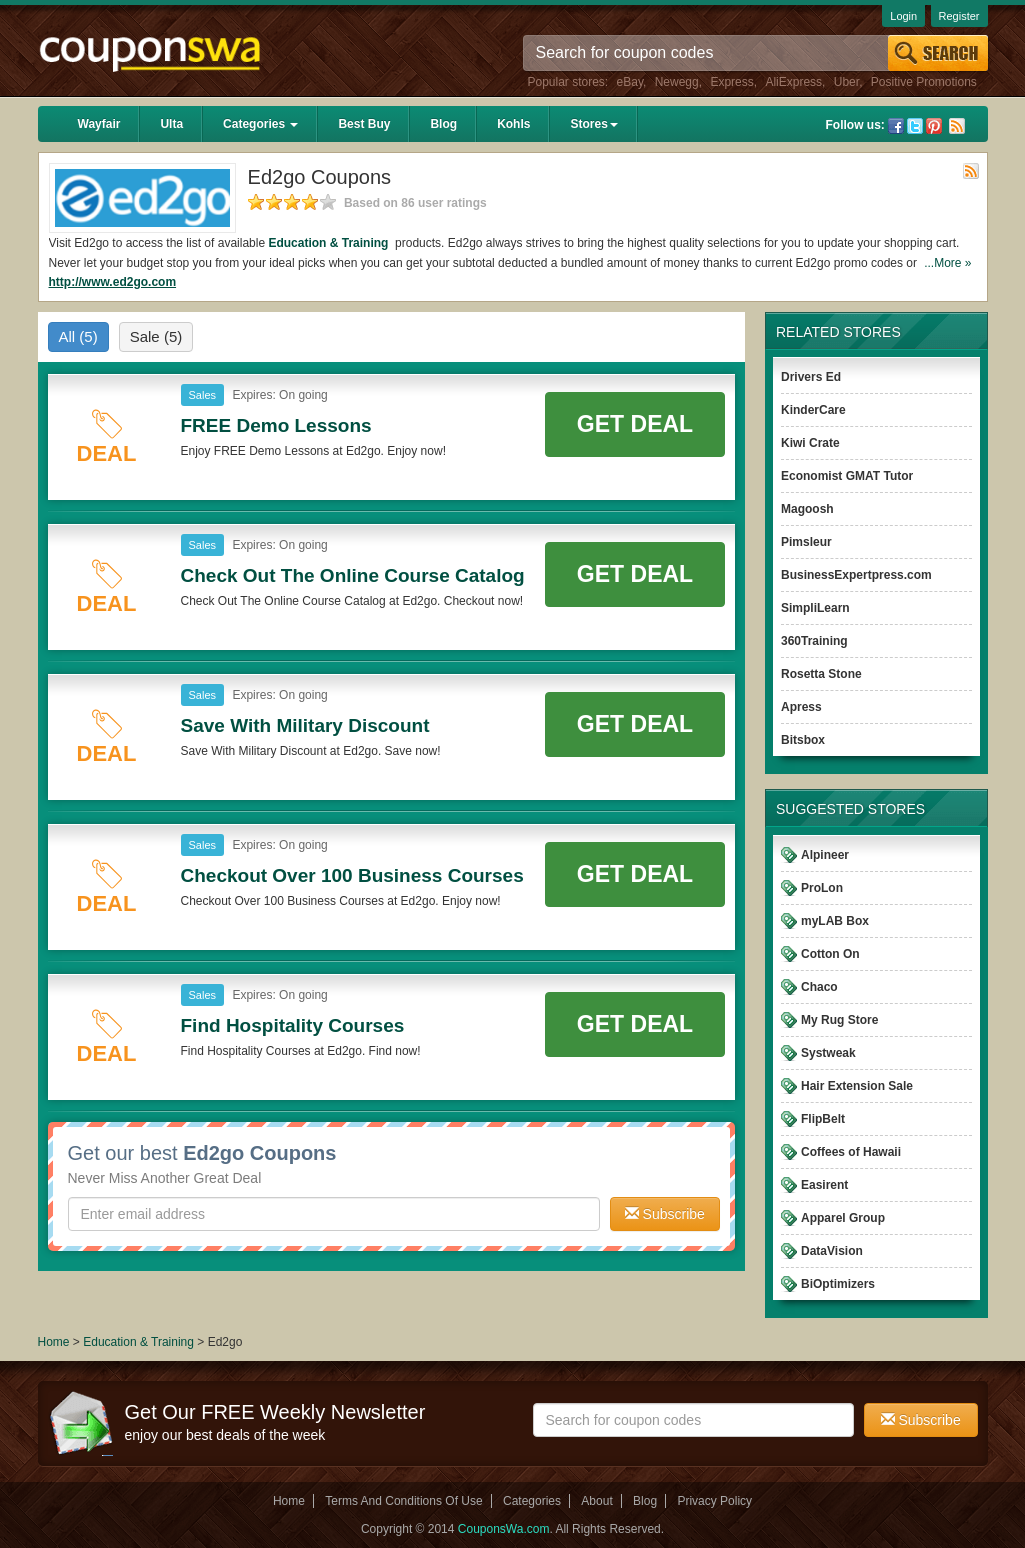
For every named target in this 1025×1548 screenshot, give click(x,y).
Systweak (828, 1053)
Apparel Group (843, 1218)
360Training (814, 641)
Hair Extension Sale (857, 1086)
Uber (846, 82)
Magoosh (807, 509)
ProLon (822, 888)
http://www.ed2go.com (113, 282)
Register (959, 16)
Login (903, 16)
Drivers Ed (811, 377)
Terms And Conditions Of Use (403, 1501)
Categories (260, 124)
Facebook (896, 126)
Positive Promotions (924, 82)
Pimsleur (806, 542)
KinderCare (813, 410)
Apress (801, 707)
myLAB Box (835, 921)
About (596, 1501)
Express (731, 82)
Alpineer (825, 855)
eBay (630, 82)
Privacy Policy (714, 1501)
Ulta (171, 124)
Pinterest (934, 126)
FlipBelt (823, 1119)
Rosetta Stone (821, 674)
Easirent (824, 1185)
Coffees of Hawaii (851, 1152)
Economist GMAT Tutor (847, 476)
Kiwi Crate (810, 443)
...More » (947, 263)
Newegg (677, 82)
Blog (443, 124)
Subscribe (665, 1214)
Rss (957, 126)
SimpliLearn (815, 608)
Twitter (915, 126)
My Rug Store (839, 1020)
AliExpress (793, 82)
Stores (593, 124)
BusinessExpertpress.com (856, 575)
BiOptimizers (838, 1284)
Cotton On (830, 954)
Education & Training (329, 243)
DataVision (832, 1251)
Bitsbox (803, 740)
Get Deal (635, 424)
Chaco (819, 987)
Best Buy (364, 124)
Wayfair (99, 124)
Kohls (513, 124)
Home (54, 1342)
